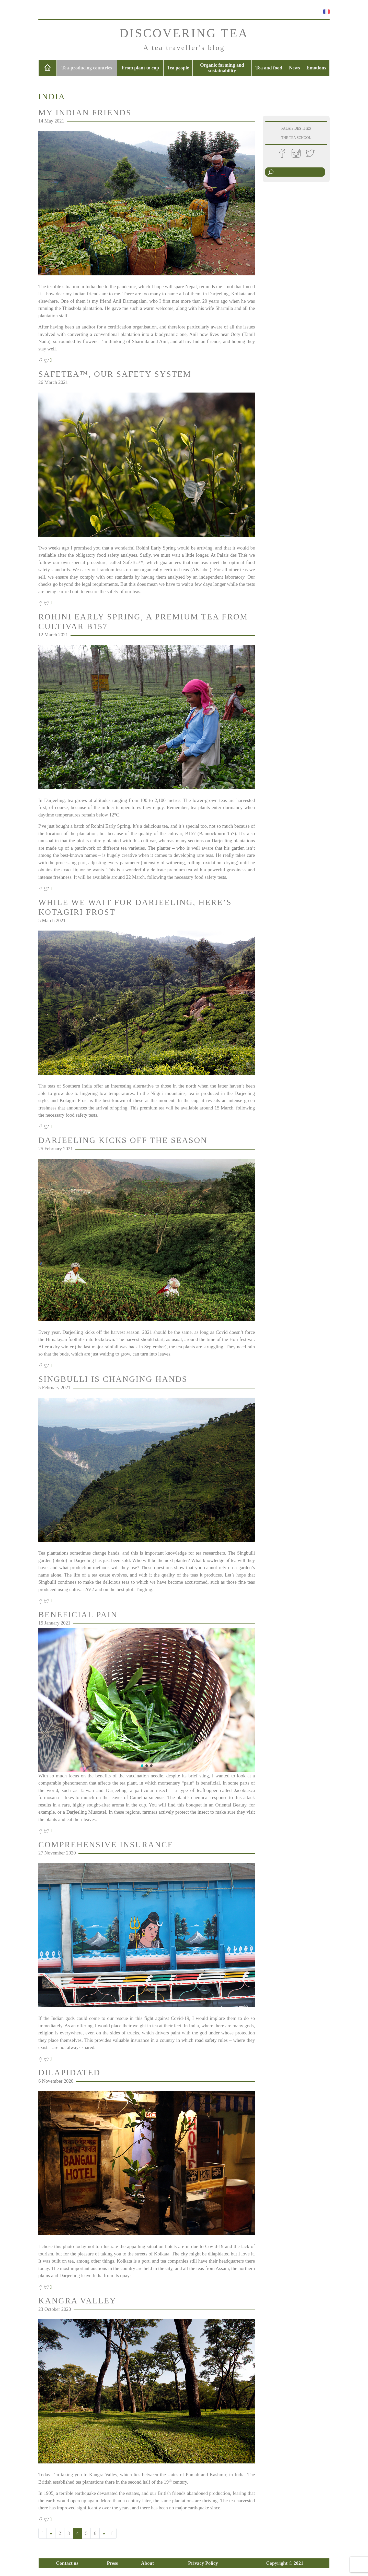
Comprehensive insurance (106, 1844)
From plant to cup (140, 67)
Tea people (178, 67)
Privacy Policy (203, 2563)
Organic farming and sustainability (222, 67)
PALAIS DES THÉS (296, 128)
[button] (46, 1700)
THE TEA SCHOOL (296, 138)
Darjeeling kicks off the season (122, 1140)
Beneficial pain (78, 1614)
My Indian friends (84, 112)
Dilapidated (69, 2072)
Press (112, 2563)
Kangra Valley (77, 2300)
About (147, 2563)
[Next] (112, 2533)
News (294, 67)
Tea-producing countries (87, 67)
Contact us (67, 2563)
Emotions (316, 67)
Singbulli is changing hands (112, 1379)
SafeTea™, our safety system (114, 374)
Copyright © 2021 (284, 2563)
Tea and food (268, 67)
